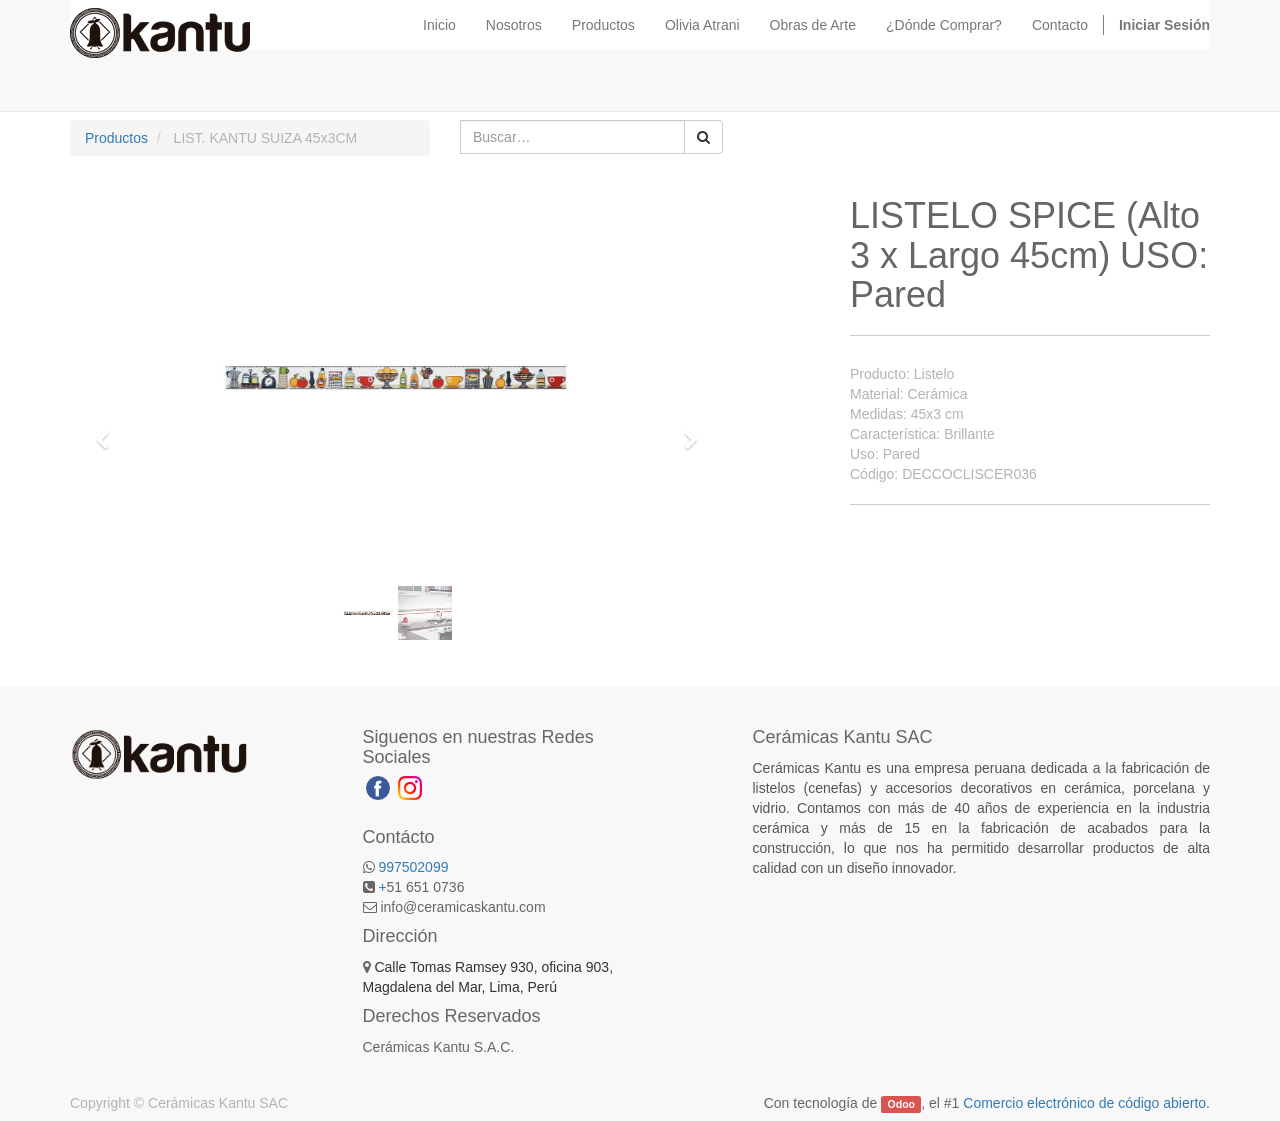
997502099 (413, 867)
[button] (109, 431)
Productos (116, 138)
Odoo (901, 1104)
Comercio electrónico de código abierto (1084, 1103)
